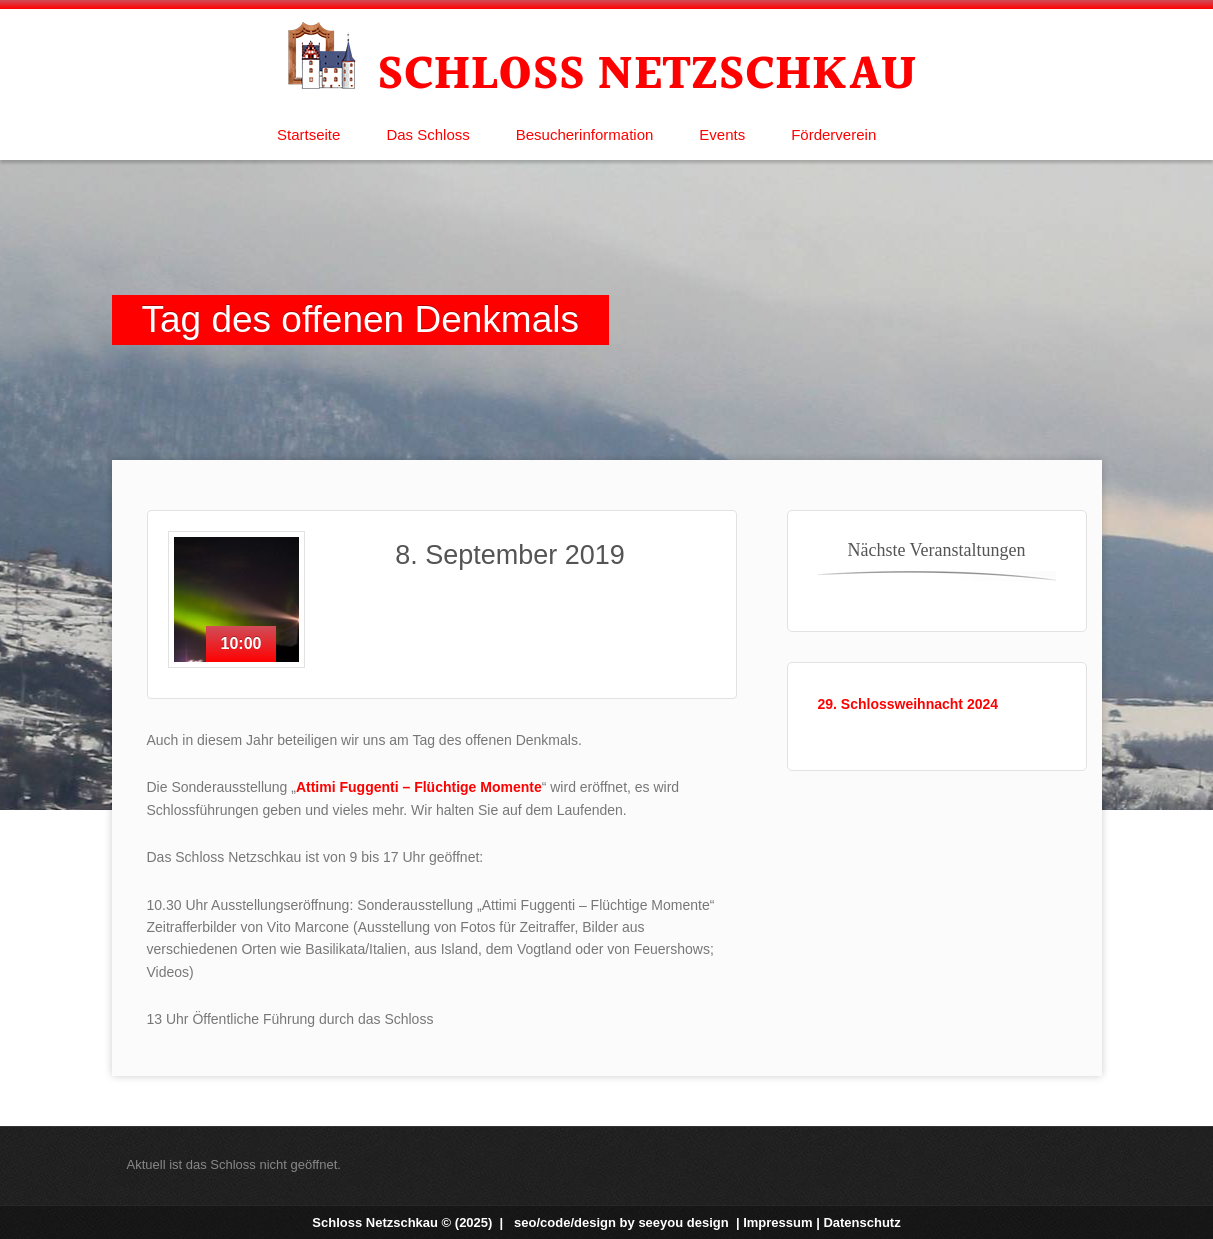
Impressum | (783, 1222)
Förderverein (833, 134)
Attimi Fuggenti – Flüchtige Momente (419, 787)
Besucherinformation (585, 134)
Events (722, 134)
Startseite (308, 134)
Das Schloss (427, 134)
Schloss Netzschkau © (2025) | (409, 1222)
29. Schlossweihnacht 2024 (908, 704)
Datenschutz (861, 1222)
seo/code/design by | (628, 1222)
